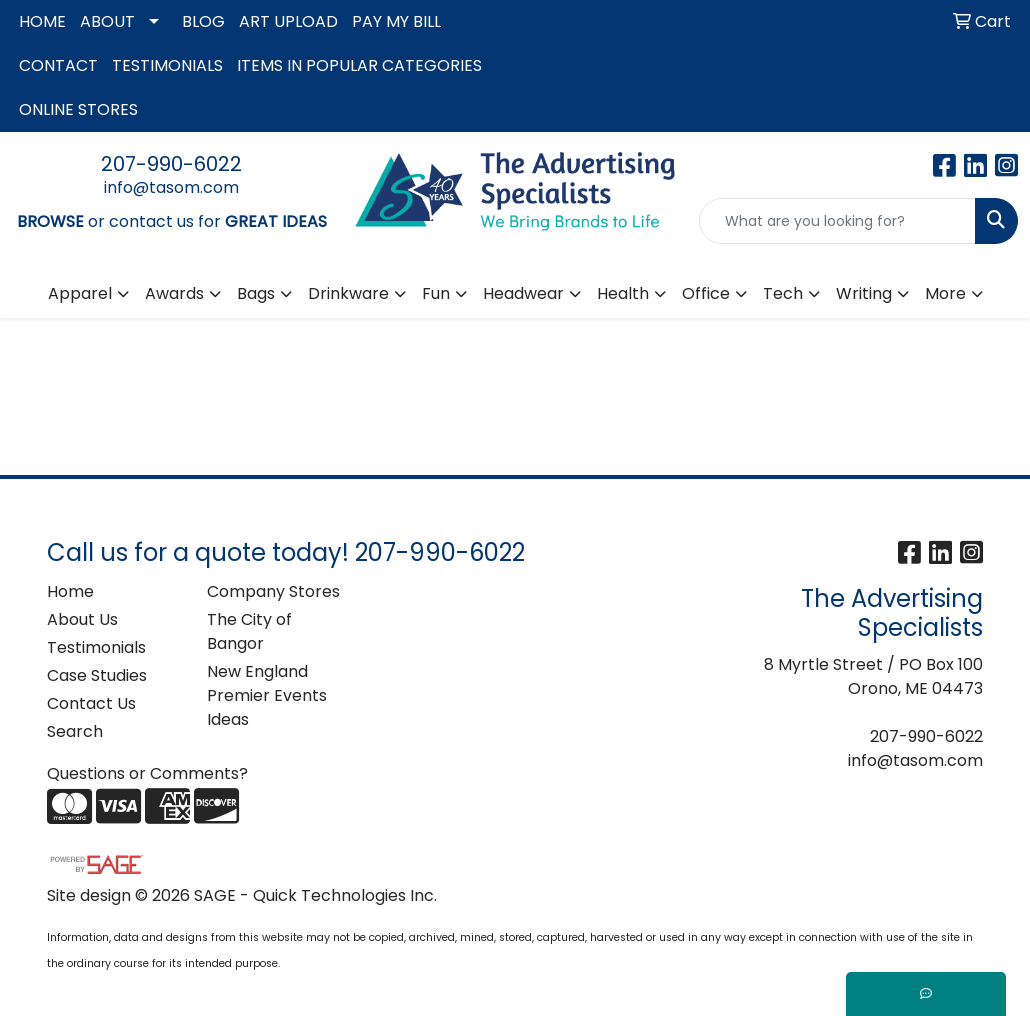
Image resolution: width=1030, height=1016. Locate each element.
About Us (82, 619)
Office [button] (706, 293)
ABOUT (107, 21)
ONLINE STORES (78, 109)
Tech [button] (783, 293)
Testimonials (96, 647)
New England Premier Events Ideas (267, 695)
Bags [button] (256, 293)
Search (75, 731)
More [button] (945, 293)
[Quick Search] (837, 221)
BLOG (203, 21)
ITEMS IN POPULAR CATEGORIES (359, 65)
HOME (42, 21)
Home (70, 591)
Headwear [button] (523, 293)
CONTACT (58, 65)
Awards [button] (174, 293)
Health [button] (623, 293)
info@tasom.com (171, 187)
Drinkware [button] (348, 293)
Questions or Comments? (147, 773)
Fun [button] (436, 293)
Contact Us (91, 703)
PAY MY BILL (396, 21)
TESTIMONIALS (167, 65)
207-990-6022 (171, 164)
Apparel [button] (80, 293)
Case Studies (97, 675)
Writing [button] (864, 293)
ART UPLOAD (288, 21)
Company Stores (273, 591)
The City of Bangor (249, 631)
